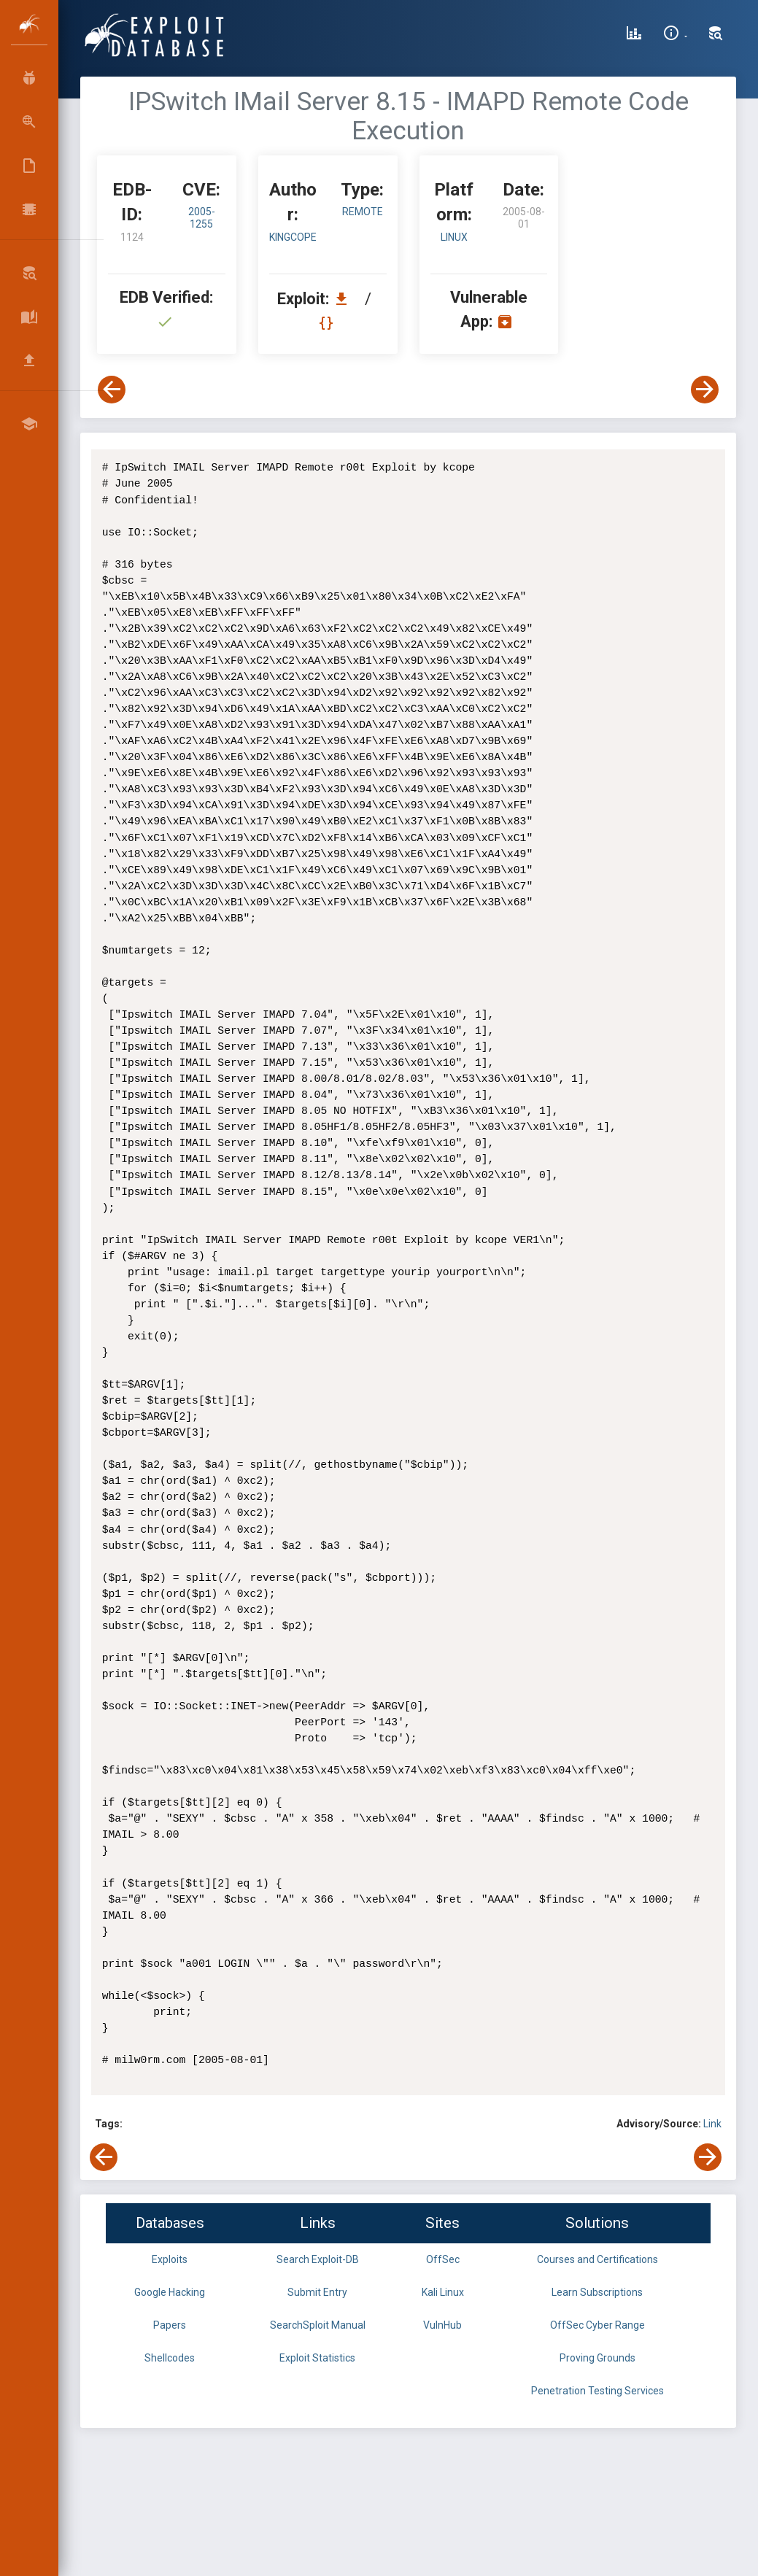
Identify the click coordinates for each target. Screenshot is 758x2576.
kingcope (293, 237)
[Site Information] (675, 35)
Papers (169, 2325)
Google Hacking (169, 2292)
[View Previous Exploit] (111, 389)
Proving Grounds (597, 2358)
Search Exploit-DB (317, 2259)
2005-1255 (201, 218)
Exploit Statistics (317, 2358)
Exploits (169, 2259)
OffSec (443, 2259)
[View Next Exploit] (705, 389)
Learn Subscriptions (597, 2292)
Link (712, 2124)
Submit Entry (317, 2292)
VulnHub (442, 2325)
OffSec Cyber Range (597, 2325)
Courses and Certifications (597, 2259)
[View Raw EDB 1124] (328, 323)
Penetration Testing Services (597, 2391)
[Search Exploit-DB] (715, 35)
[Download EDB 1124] (345, 299)
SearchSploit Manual (318, 2325)
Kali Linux (443, 2292)
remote (362, 211)
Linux (454, 237)
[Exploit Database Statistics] (633, 35)
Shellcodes (169, 2358)
